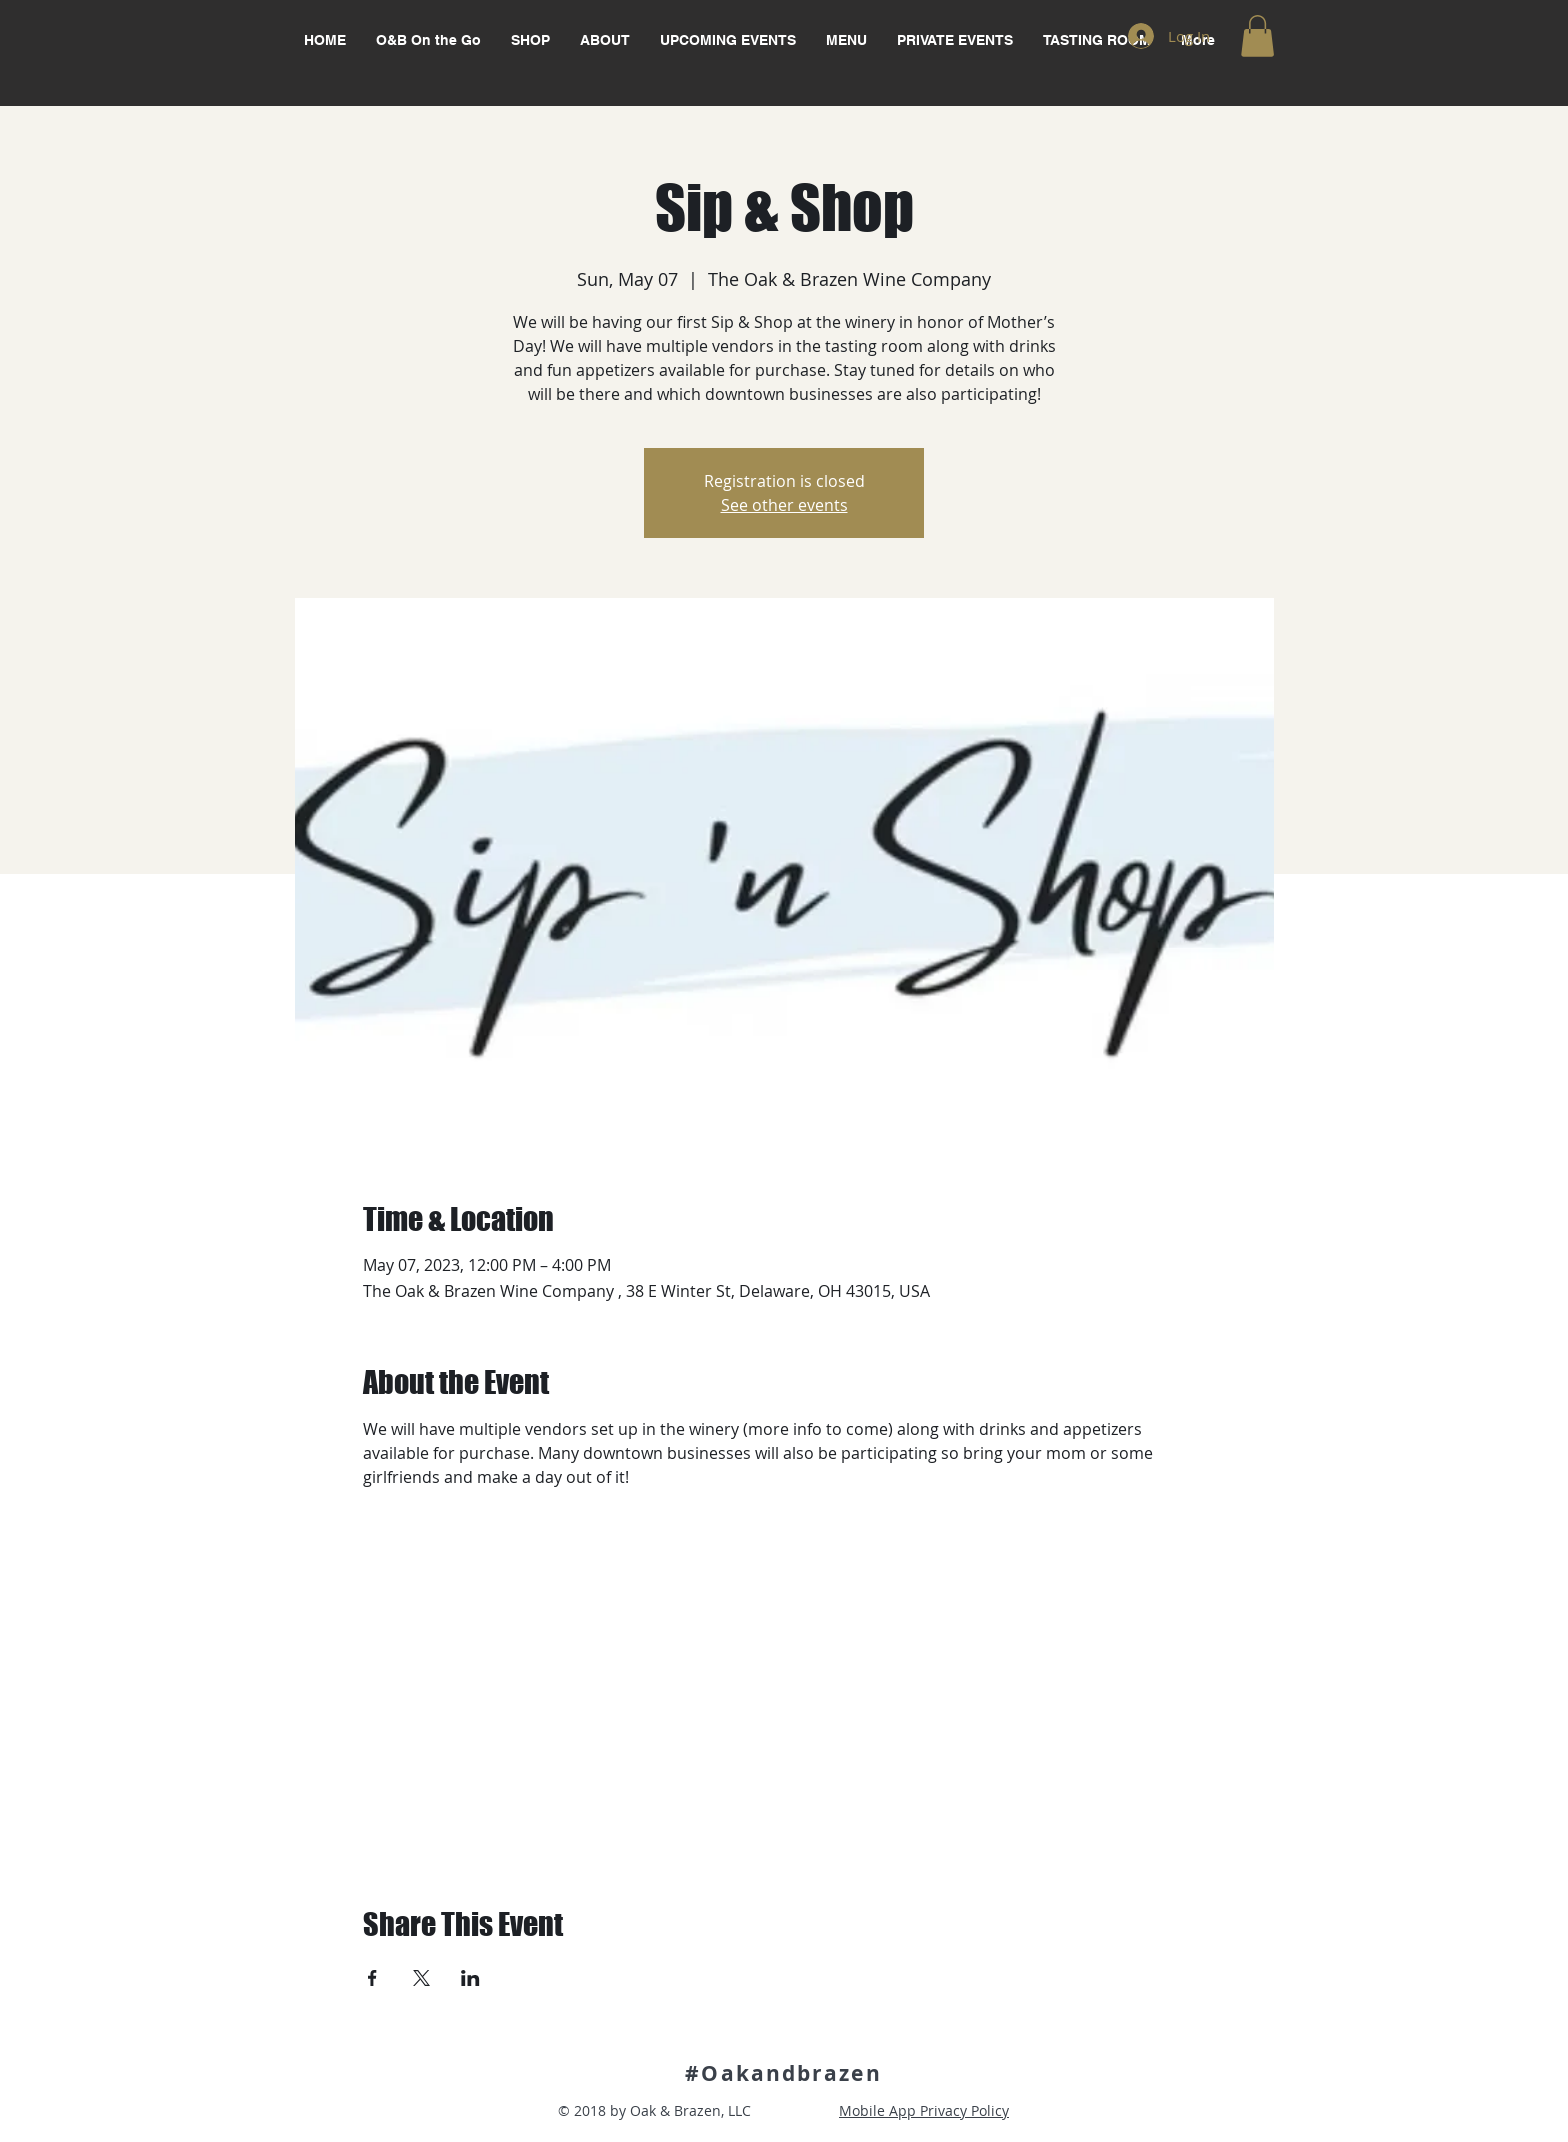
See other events (784, 505)
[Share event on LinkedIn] (470, 1978)
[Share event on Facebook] (372, 1978)
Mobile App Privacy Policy (924, 2110)
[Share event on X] (421, 1978)
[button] (1257, 36)
